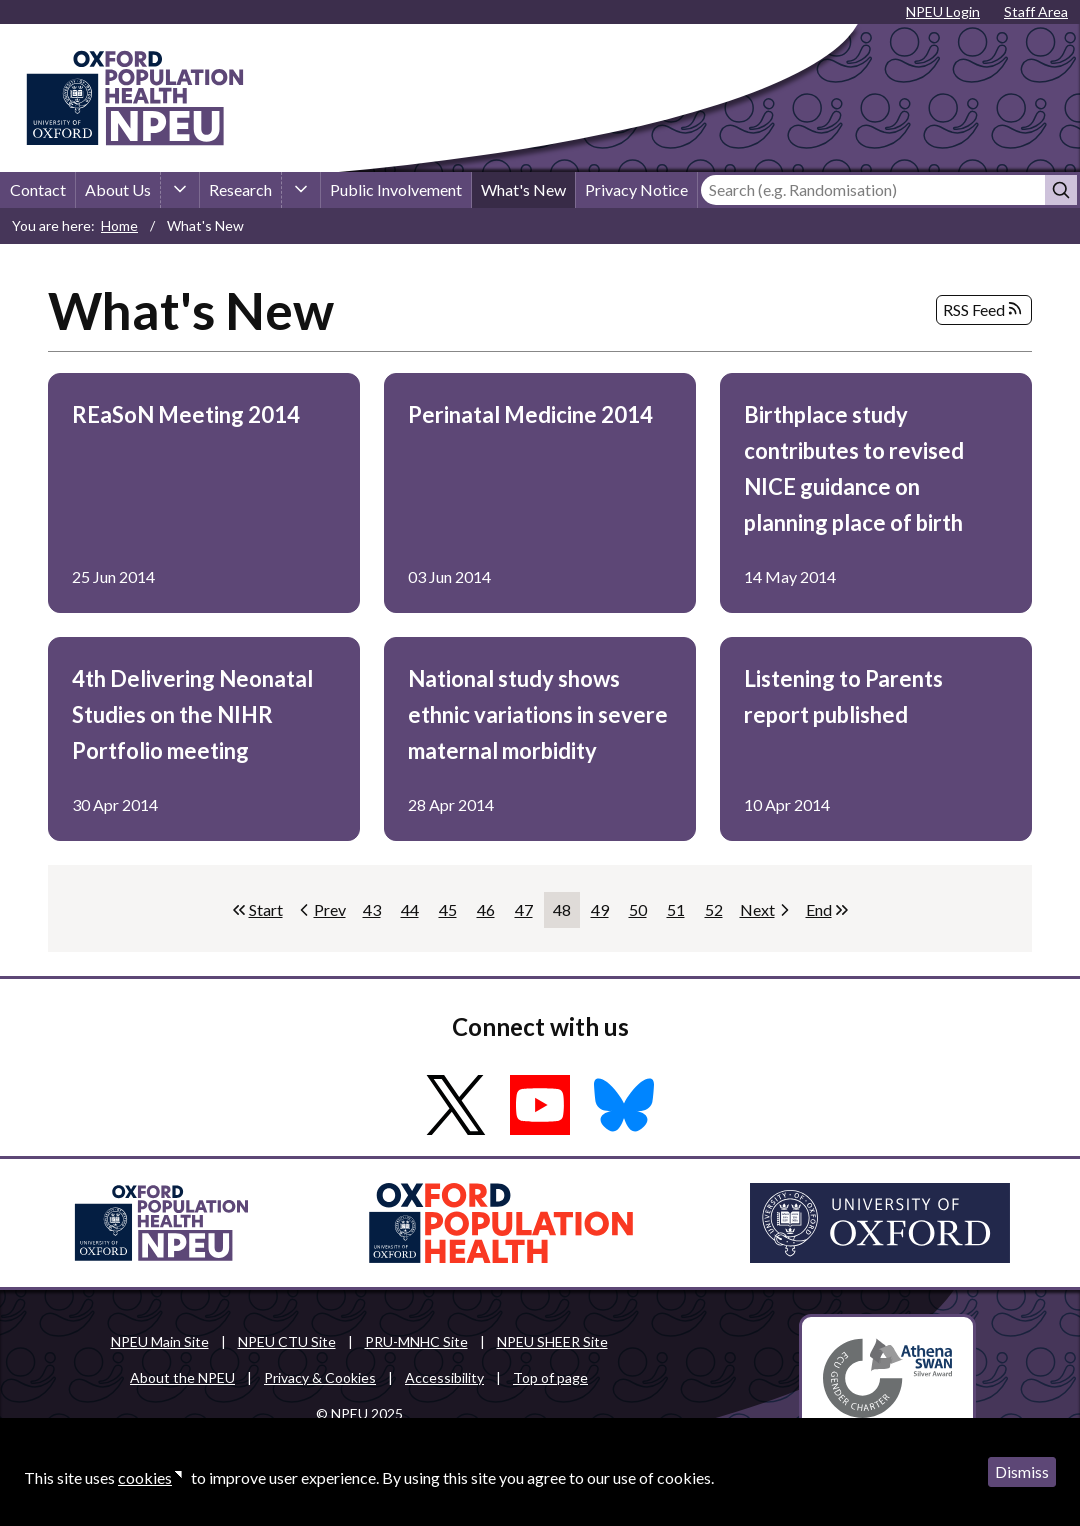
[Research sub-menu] (301, 190)
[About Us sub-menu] (180, 190)
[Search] (873, 190)
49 (604, 914)
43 (376, 914)
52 (718, 914)
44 (414, 914)
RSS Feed (984, 310)
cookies (145, 1477)
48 (566, 914)
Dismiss (1022, 1471)
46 (490, 914)
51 (680, 914)
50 (642, 914)
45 (452, 914)
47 (528, 914)
